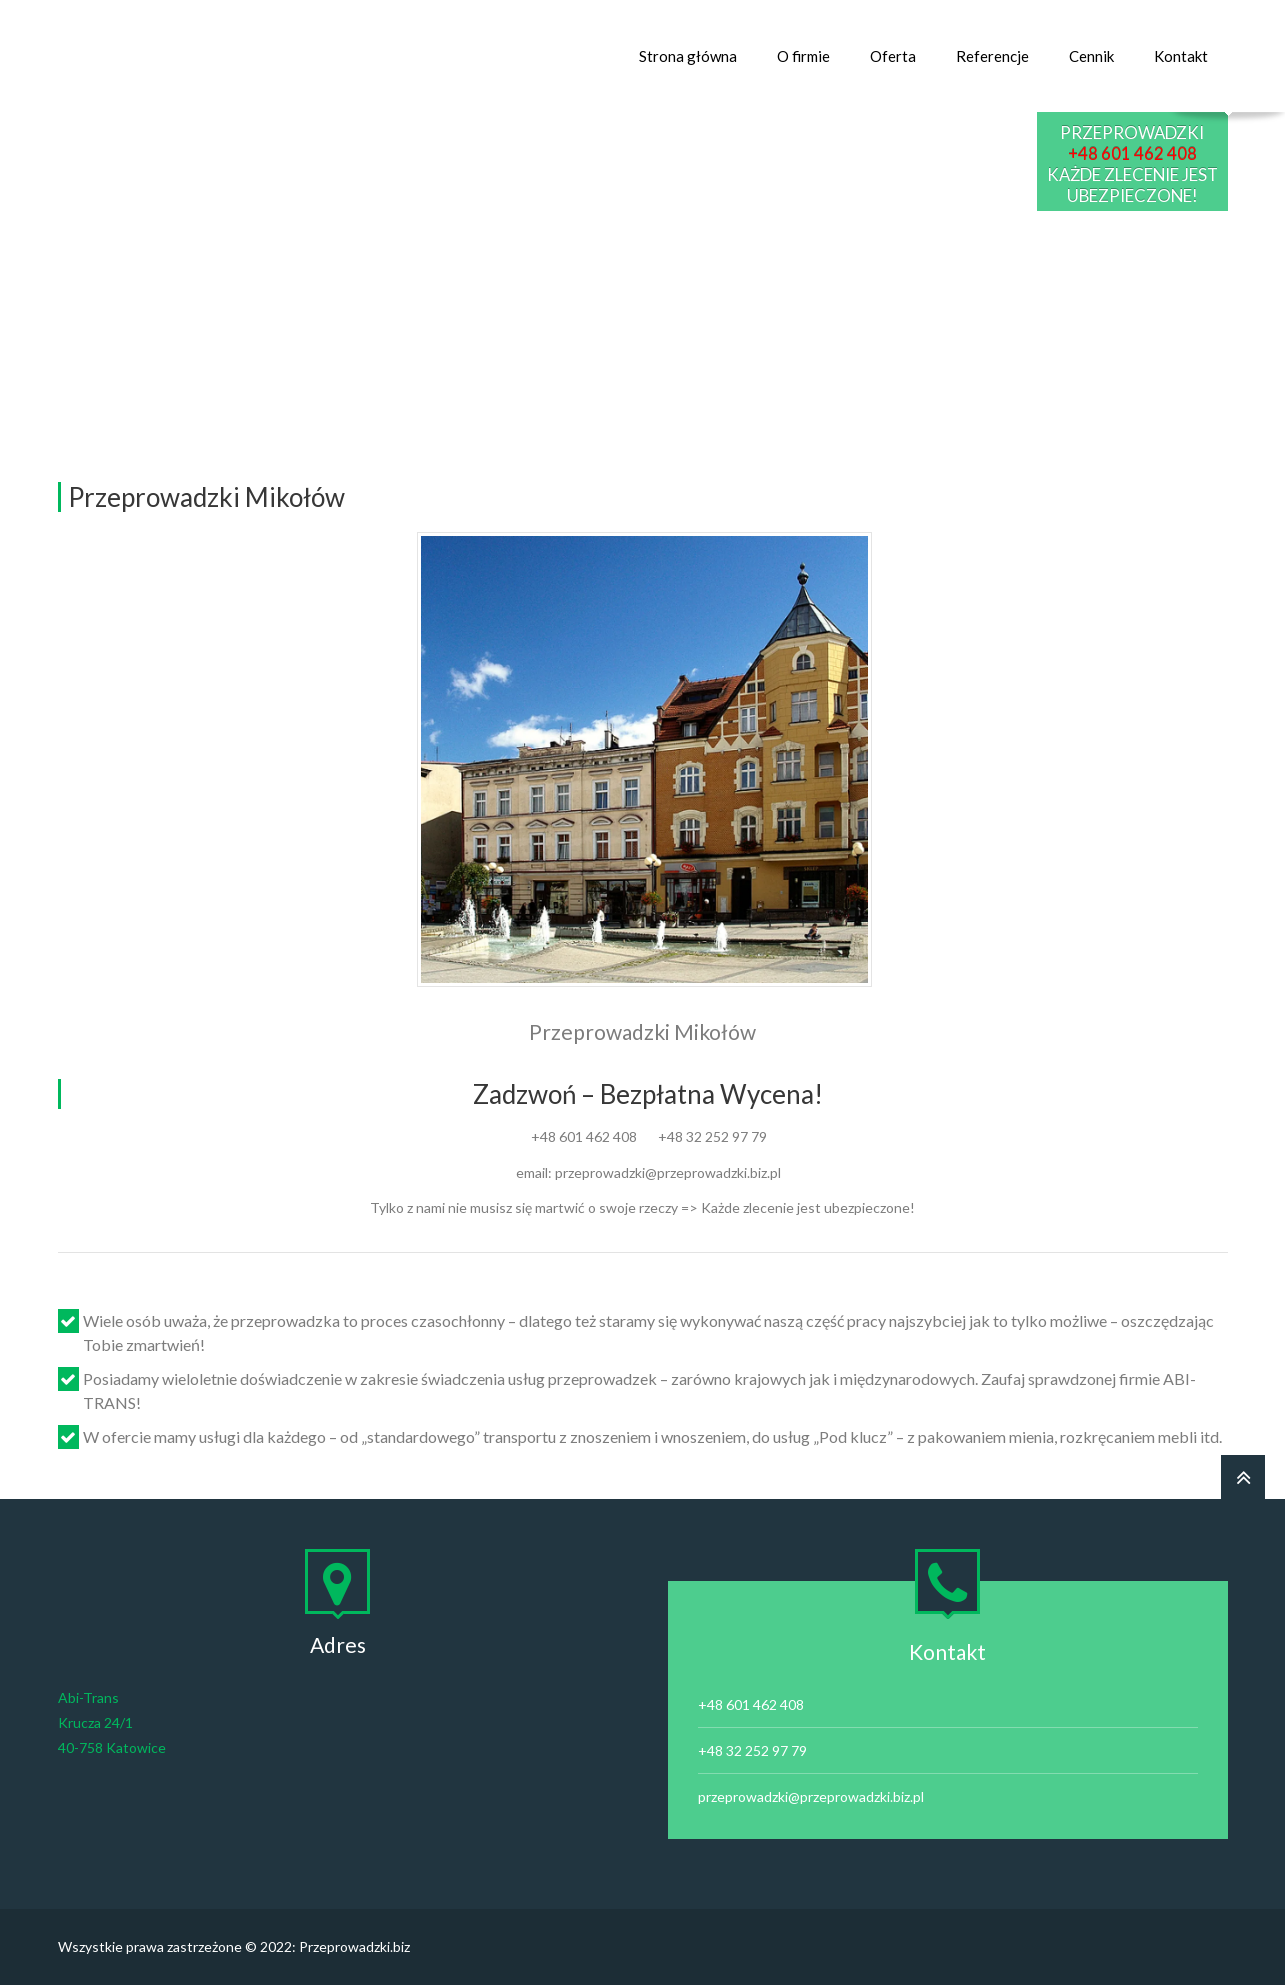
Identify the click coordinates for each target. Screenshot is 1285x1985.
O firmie (803, 56)
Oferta (893, 56)
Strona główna (688, 56)
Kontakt (1181, 56)
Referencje (992, 56)
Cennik (1091, 56)
